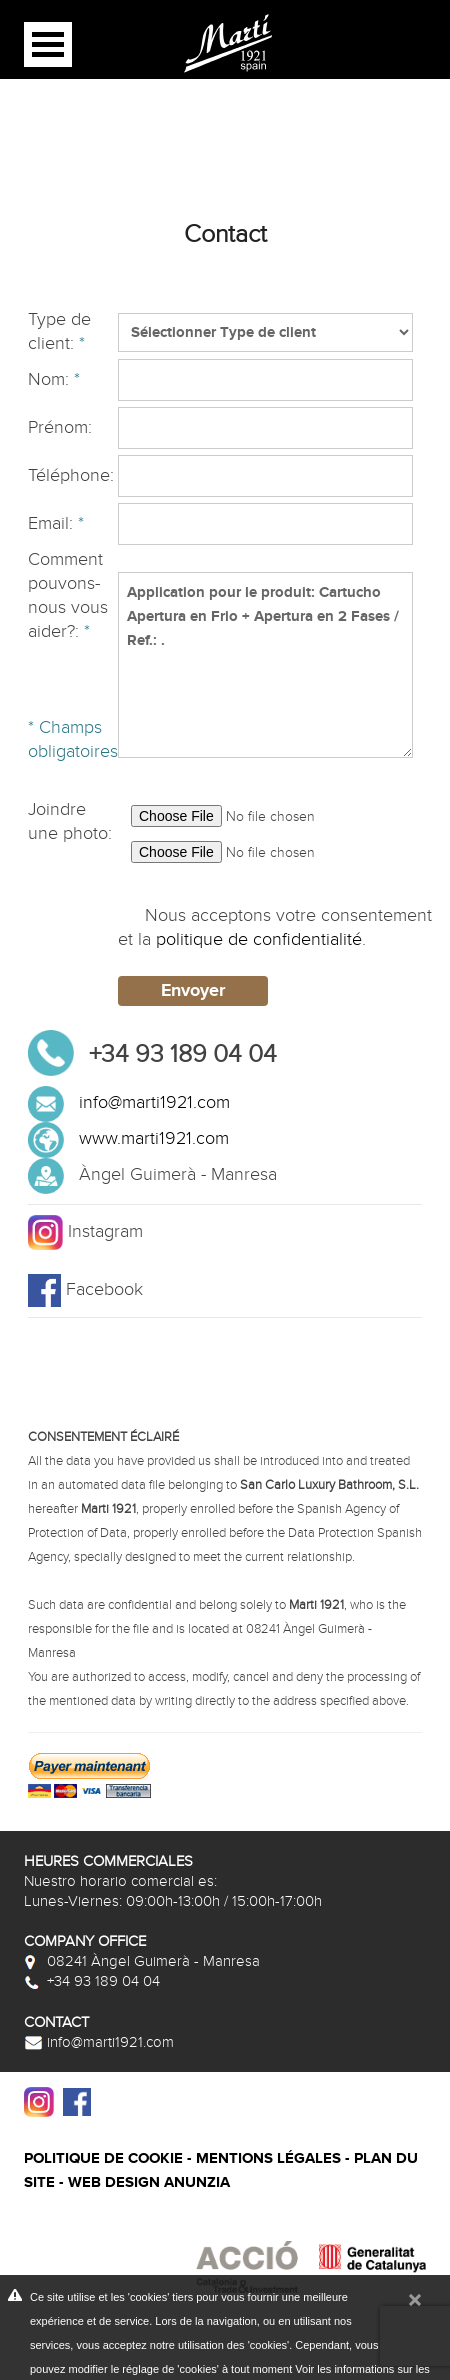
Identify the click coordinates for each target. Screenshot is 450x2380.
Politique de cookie (103, 2158)
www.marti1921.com (154, 1138)
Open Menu (48, 44)
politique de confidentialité (259, 939)
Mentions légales (268, 2158)
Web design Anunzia (149, 2182)
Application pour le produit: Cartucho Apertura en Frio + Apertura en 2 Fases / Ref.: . (265, 665)
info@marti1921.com (154, 1102)
